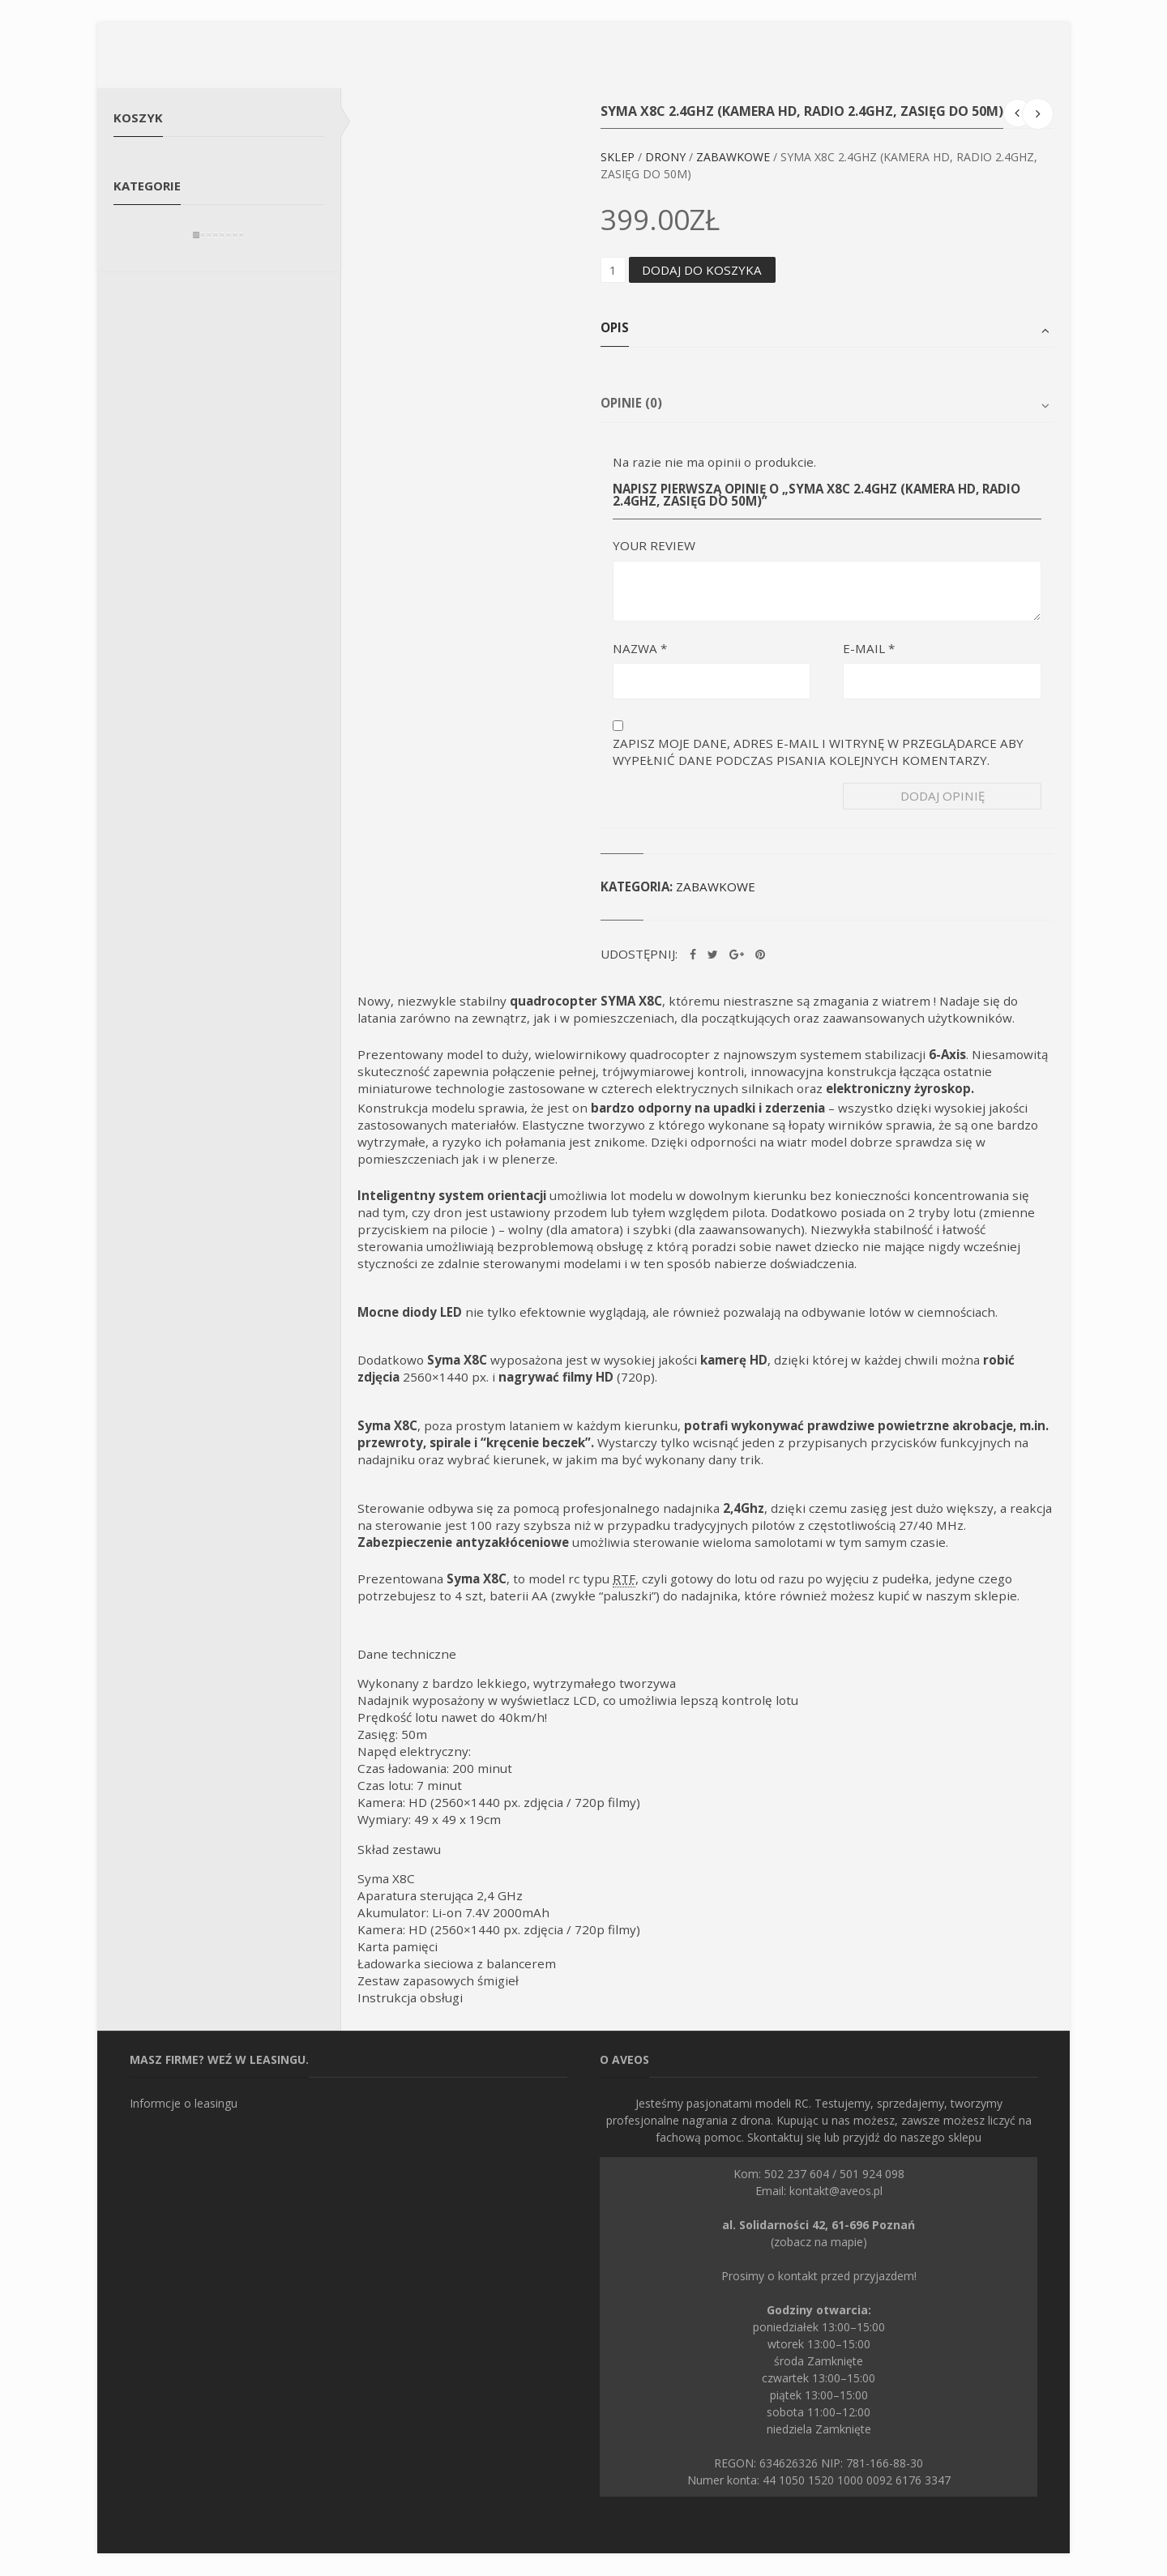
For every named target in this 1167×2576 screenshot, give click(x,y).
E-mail (869, 648)
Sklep (618, 156)
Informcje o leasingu (183, 2103)
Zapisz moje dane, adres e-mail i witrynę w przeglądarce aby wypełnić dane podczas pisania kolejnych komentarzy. (818, 751)
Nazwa (640, 648)
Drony (665, 156)
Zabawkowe (733, 156)
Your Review (654, 545)
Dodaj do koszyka (702, 270)
